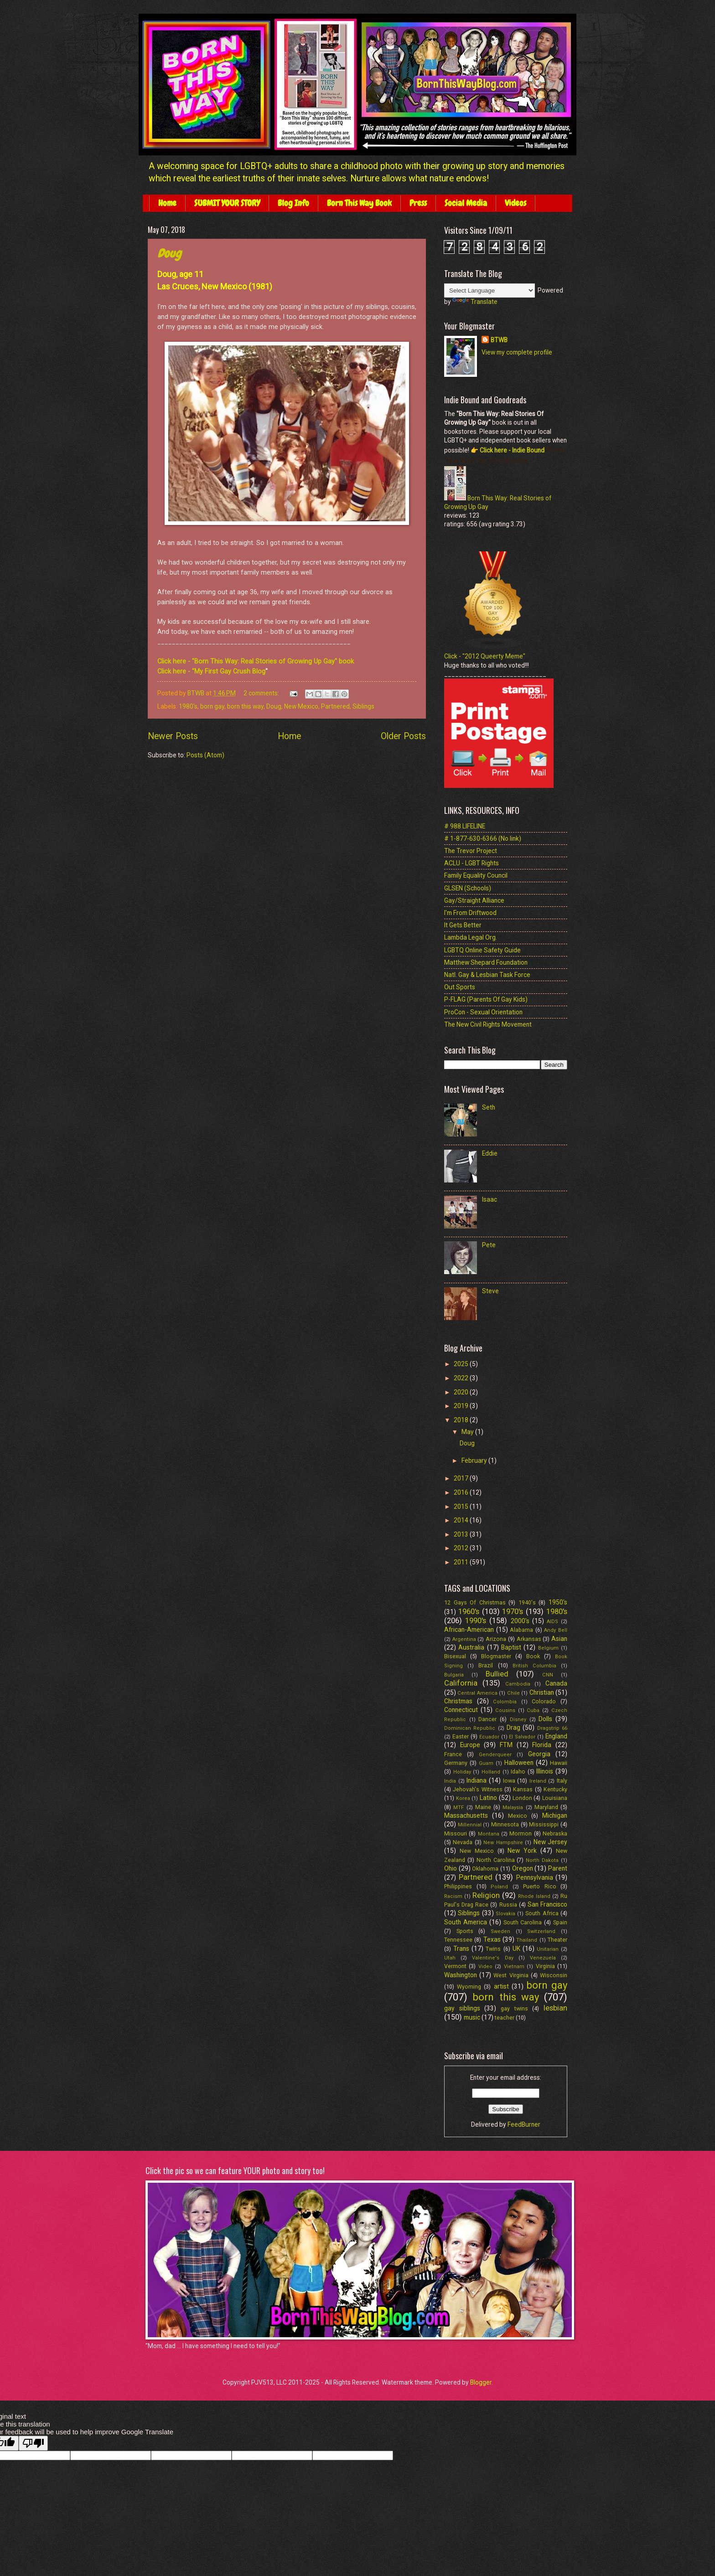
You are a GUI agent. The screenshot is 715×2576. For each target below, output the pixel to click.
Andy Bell (555, 1630)
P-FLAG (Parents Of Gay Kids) (486, 999)
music (472, 2017)
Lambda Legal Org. (470, 937)
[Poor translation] (33, 2443)
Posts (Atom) (205, 755)
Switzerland (541, 1931)
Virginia (545, 1966)
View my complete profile (517, 352)
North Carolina (496, 1859)
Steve (490, 1291)
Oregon (522, 1868)
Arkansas (529, 1638)
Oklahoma (485, 1868)
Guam (486, 1763)
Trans (461, 1948)
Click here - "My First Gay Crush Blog (211, 671)
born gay (212, 706)
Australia (471, 1647)
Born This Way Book (359, 203)
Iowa (509, 1780)
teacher (504, 2017)
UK (516, 1948)
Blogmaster (496, 1656)
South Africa (541, 1913)
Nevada (462, 1842)
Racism (453, 1896)
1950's (558, 1602)
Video (485, 1966)
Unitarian (548, 1949)
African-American (469, 1629)
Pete (489, 1245)
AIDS (552, 1622)
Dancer (487, 1719)
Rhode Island (534, 1896)
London (522, 1797)
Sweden (500, 1931)
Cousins (505, 1710)
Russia (508, 1904)
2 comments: (262, 693)
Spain (560, 1922)
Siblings (363, 706)
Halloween (519, 1762)
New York (522, 1850)
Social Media (466, 203)
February (474, 1460)
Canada (556, 1683)
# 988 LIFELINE (464, 826)
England (556, 1736)
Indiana (476, 1780)
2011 (462, 1562)
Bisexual (455, 1656)
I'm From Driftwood (470, 912)
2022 (462, 1378)
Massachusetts (466, 1815)
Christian (541, 1692)
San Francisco (547, 1904)
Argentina (464, 1639)
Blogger (481, 2382)
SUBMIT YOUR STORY (227, 203)
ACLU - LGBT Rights (471, 863)
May (468, 1431)
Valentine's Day (492, 1958)
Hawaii (558, 1762)
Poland (499, 1887)
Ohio (450, 1868)
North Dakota (542, 1860)
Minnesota (505, 1824)
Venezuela (543, 1958)
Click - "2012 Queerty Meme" (484, 656)
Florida (541, 1744)
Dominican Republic (469, 1728)
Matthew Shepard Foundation (486, 962)
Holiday (462, 1772)
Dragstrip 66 (552, 1728)
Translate (474, 301)
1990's (475, 1620)
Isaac (489, 1199)
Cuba (533, 1710)
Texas (492, 1939)
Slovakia (505, 1914)
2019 (462, 1405)
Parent (557, 1868)
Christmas (458, 1701)
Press (418, 203)
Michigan (554, 1815)
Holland (491, 1772)
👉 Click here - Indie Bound (506, 450)
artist (501, 1986)
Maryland (546, 1807)
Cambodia (517, 1684)
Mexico (517, 1815)
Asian (559, 1638)
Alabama (521, 1629)
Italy (562, 1780)
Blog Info (293, 203)
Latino (488, 1797)
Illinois (544, 1771)
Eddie (489, 1153)
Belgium (548, 1648)
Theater (557, 1939)
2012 (462, 1548)
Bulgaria (454, 1675)
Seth (488, 1107)
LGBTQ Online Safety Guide (482, 950)
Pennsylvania (534, 1877)
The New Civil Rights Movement (488, 1024)
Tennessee (458, 1939)
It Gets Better (463, 925)
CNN (547, 1675)
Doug (169, 253)
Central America (477, 1693)
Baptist (511, 1647)
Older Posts (403, 736)
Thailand (526, 1940)
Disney (518, 1719)
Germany (455, 1762)
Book (533, 1656)
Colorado (544, 1701)
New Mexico (301, 706)
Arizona (496, 1638)
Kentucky (555, 1789)
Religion (486, 1895)
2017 (462, 1478)
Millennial (470, 1825)
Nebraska (555, 1833)
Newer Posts (173, 736)
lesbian (555, 2008)
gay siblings (462, 2008)
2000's (520, 1621)
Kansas (523, 1789)
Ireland (537, 1781)
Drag (513, 1727)
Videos (515, 203)
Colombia (505, 1702)
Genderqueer (495, 1755)
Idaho (518, 1771)
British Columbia (534, 1666)
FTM (506, 1744)
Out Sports (459, 987)
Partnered (335, 706)
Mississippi (544, 1824)
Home (167, 203)
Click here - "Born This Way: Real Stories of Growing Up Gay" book (255, 661)
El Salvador (522, 1737)
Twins (493, 1948)
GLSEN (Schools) (467, 888)
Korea (463, 1798)
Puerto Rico (539, 1886)
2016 (462, 1492)
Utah (450, 1958)
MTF (458, 1807)
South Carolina (522, 1922)
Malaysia (513, 1807)
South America (465, 1922)
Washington (460, 1975)
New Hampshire (503, 1843)
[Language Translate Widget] (489, 290)
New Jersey (550, 1842)
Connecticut (461, 1709)
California (460, 1683)
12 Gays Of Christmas (475, 1602)
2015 (462, 1506)
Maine (483, 1807)
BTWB (499, 340)
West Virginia (510, 1975)
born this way (245, 706)
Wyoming (469, 1986)
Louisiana (554, 1797)
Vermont (455, 1966)
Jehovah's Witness (477, 1789)
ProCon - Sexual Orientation (483, 1012)
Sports (464, 1931)
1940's (527, 1602)
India (450, 1781)
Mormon (520, 1833)
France (453, 1754)
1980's (188, 706)
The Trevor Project (470, 850)
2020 (462, 1392)
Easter (460, 1736)
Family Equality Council (476, 875)
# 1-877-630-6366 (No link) (482, 838)
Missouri (455, 1833)
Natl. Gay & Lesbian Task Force (487, 974)
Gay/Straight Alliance (474, 900)
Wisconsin (553, 1975)
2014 (462, 1520)
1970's (512, 1611)
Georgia (539, 1754)
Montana (488, 1834)
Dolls (545, 1718)
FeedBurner (524, 2124)
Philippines (458, 1886)
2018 (462, 1420)
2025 (462, 1364)
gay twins (514, 2008)
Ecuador (489, 1737)
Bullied (497, 1674)
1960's (468, 1611)
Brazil (485, 1665)
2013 (462, 1534)
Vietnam (514, 1966)
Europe (470, 1744)
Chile (513, 1693)
